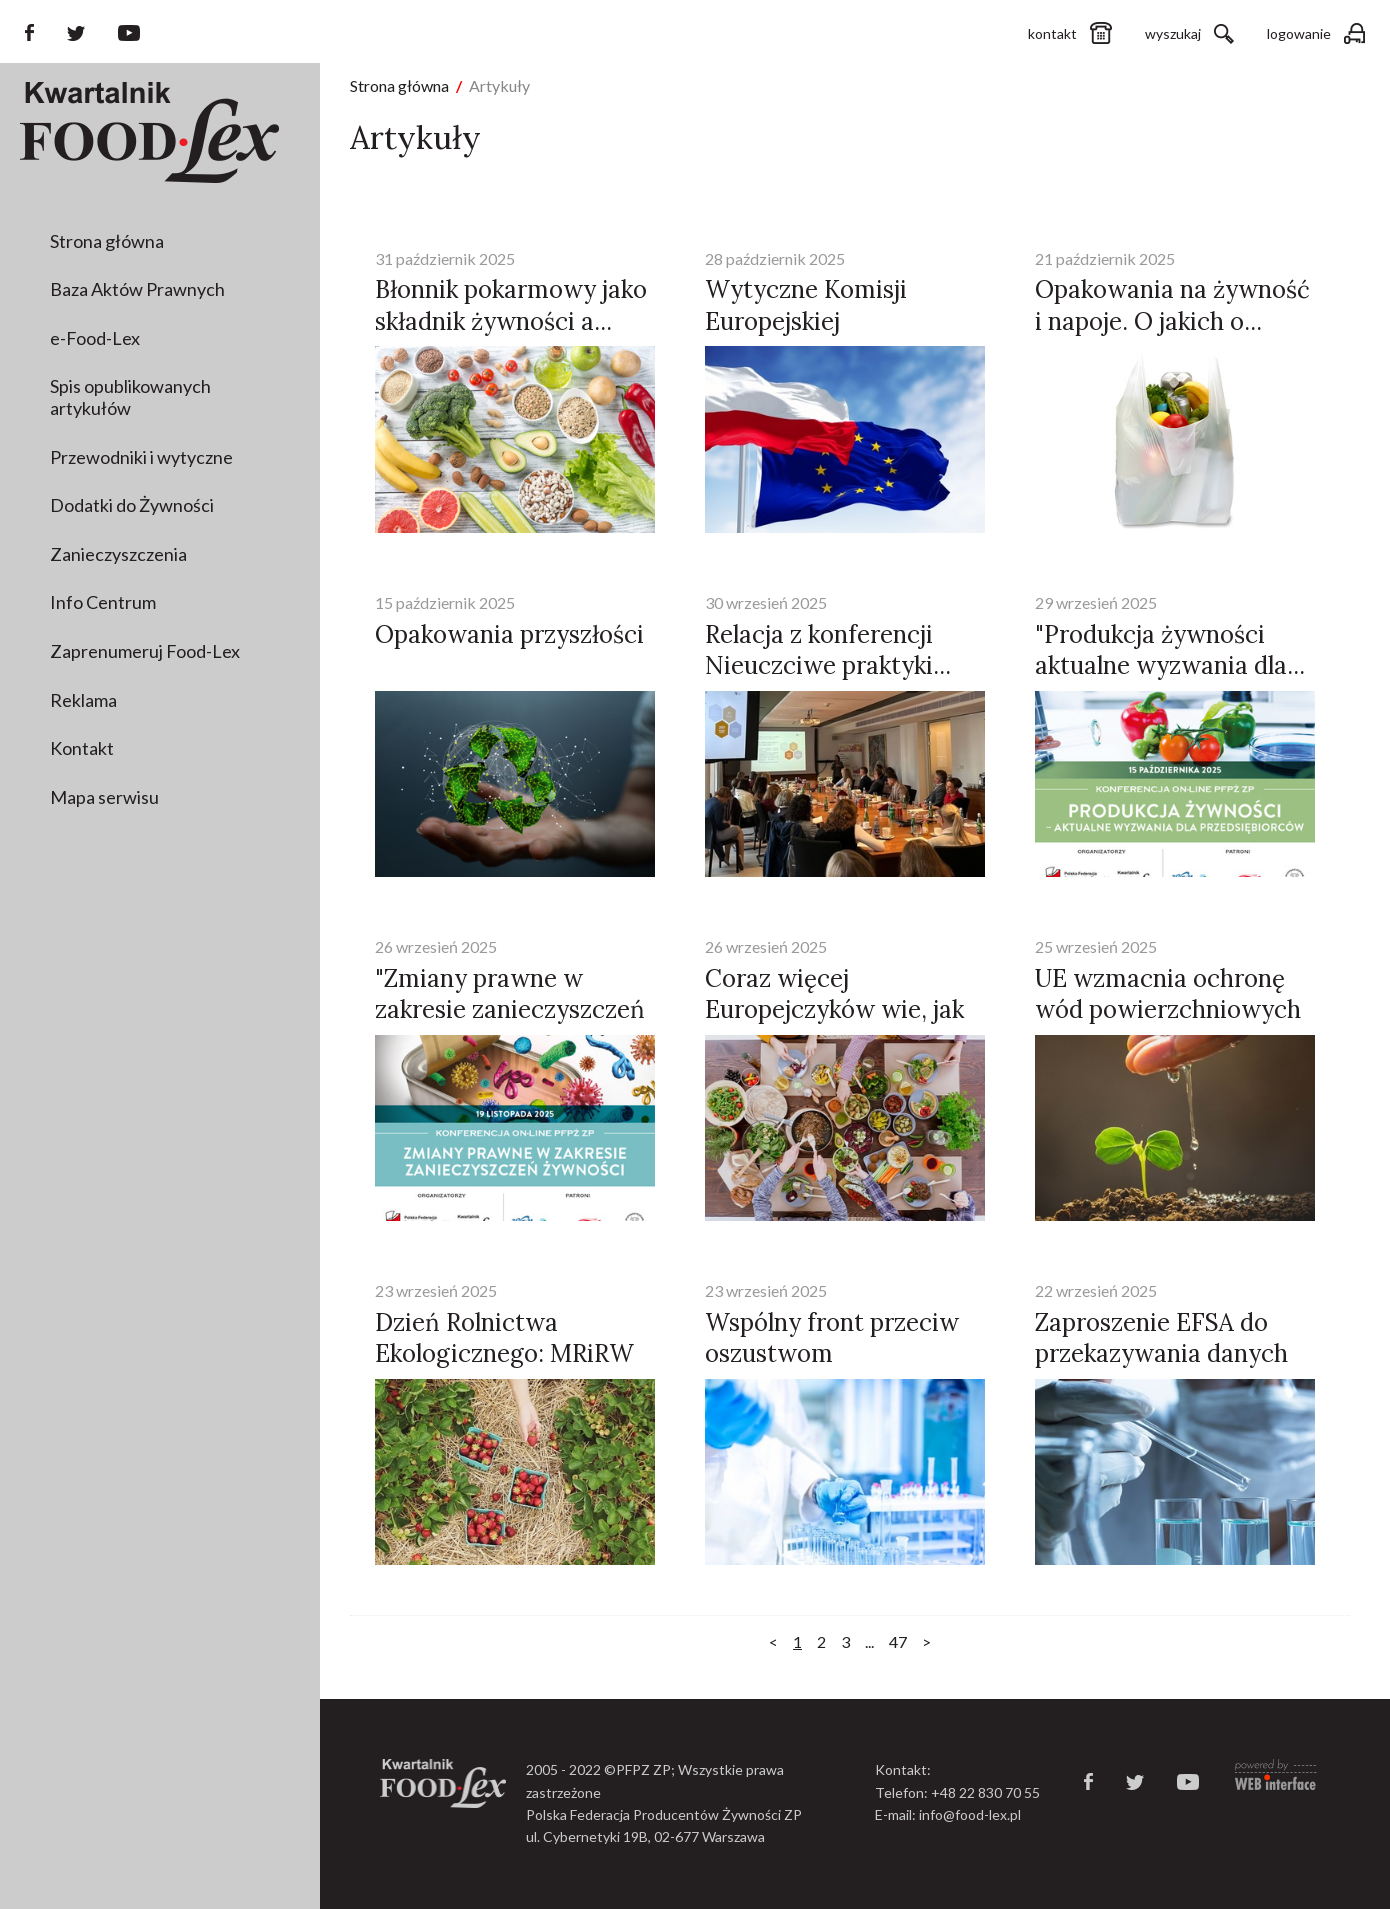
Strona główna (107, 241)
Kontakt (82, 748)
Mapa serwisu (104, 797)
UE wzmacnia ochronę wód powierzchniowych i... (1168, 1009)
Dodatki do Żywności (132, 505)
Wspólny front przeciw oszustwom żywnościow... (832, 1353)
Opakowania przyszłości (509, 634)
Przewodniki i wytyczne (141, 457)
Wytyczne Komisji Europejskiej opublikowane (806, 320)
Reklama (83, 700)
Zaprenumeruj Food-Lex (145, 651)
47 (898, 1641)
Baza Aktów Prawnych (137, 289)
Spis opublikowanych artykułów (130, 397)
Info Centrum (103, 602)
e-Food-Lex (95, 338)
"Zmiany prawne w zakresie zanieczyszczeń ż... (510, 1009)
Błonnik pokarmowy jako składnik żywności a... (511, 305)
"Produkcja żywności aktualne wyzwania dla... (1170, 650)
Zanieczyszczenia (118, 554)
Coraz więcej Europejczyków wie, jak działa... (834, 1009)
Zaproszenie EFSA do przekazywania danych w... (1161, 1353)
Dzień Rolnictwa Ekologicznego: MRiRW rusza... (504, 1353)
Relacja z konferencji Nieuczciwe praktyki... (828, 650)
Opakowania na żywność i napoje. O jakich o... (1172, 305)
